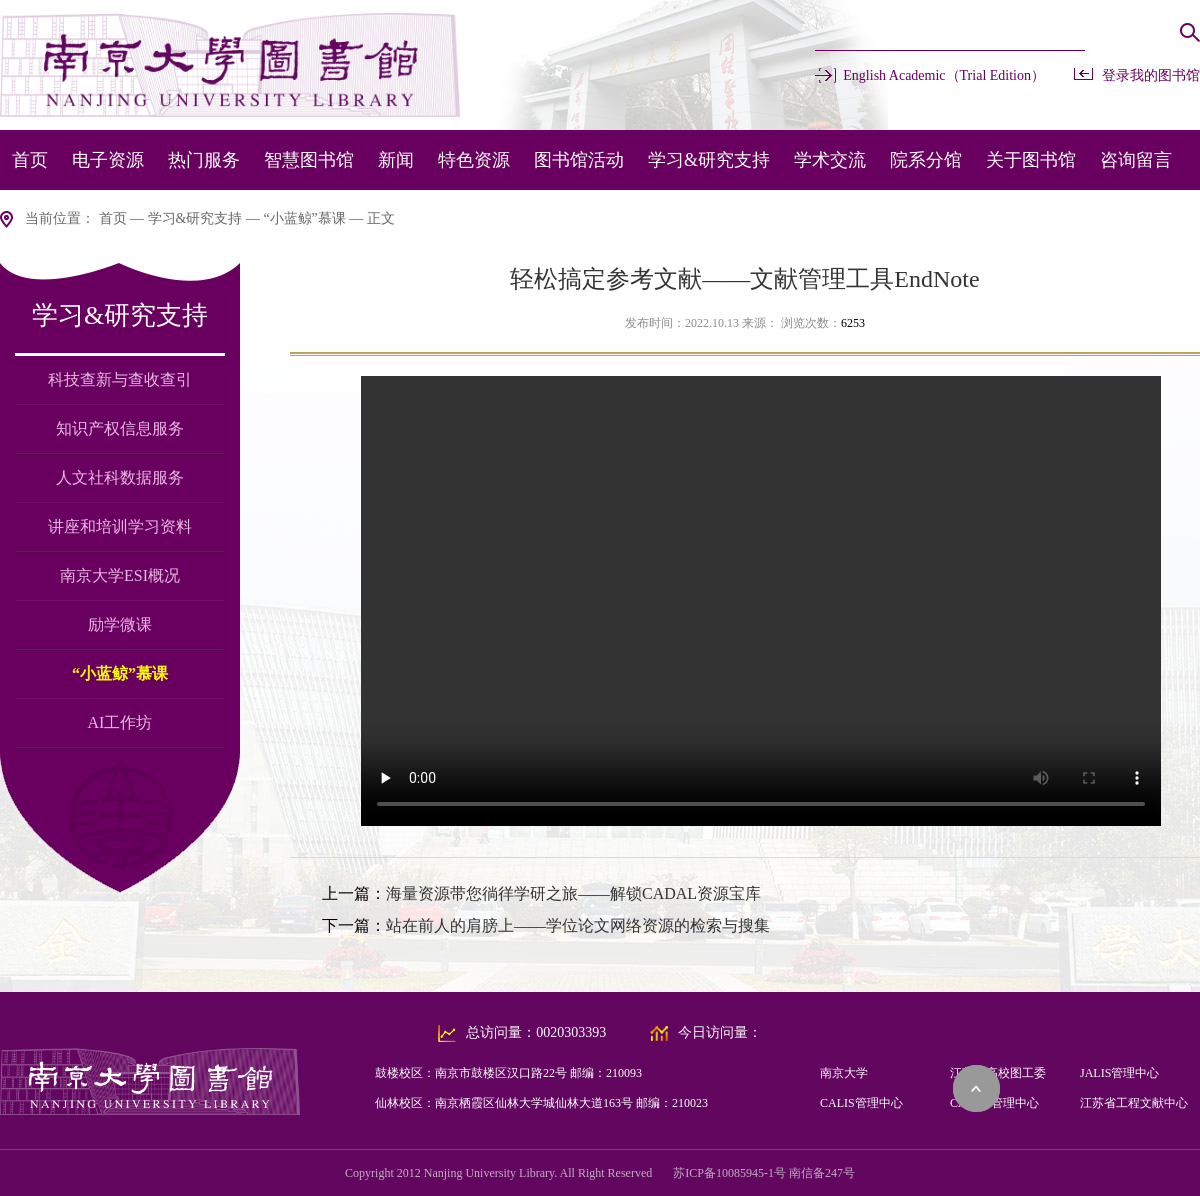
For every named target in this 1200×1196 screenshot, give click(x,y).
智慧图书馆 (309, 160)
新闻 (396, 160)
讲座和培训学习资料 (120, 526)
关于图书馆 (1031, 160)
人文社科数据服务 (120, 477)
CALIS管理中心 (861, 1103)
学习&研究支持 (709, 160)
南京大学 (844, 1073)
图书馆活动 (579, 160)
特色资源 (474, 160)
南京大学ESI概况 (120, 575)
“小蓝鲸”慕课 (304, 218)
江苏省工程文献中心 (1134, 1103)
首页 (30, 160)
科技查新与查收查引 (120, 379)
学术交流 (830, 160)
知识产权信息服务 (120, 428)
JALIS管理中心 (1119, 1073)
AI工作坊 (120, 722)
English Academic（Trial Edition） (944, 75)
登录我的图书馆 (1151, 75)
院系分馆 (926, 160)
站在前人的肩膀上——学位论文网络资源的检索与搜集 (578, 925)
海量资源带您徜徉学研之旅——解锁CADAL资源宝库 (573, 893)
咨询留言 (1136, 160)
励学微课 (120, 624)
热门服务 (204, 160)
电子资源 (108, 160)
